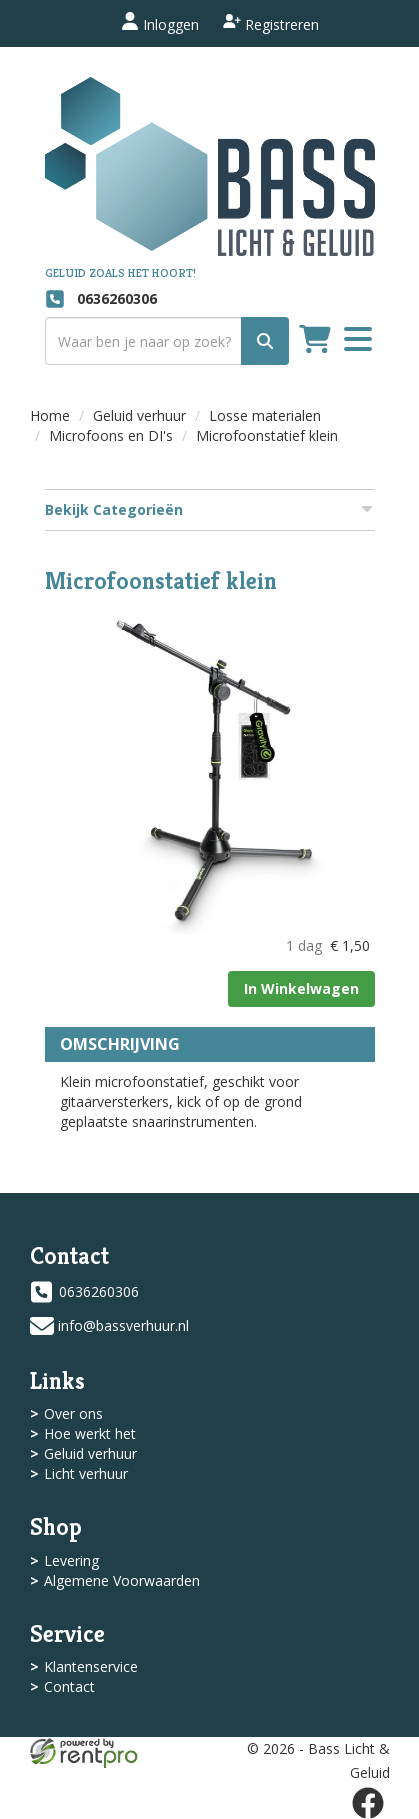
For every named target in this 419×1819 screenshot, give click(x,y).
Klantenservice (91, 1666)
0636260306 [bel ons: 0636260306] (99, 1291)
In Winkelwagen (301, 988)
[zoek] (265, 341)
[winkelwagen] (315, 341)
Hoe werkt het (90, 1433)
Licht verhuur (86, 1473)
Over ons (73, 1413)
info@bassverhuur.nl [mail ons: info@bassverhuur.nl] (123, 1325)
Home (50, 415)
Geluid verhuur (139, 415)
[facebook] (368, 1803)
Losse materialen (265, 415)
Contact (69, 1686)
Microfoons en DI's (111, 435)
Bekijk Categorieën (210, 509)
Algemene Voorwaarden (122, 1580)
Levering (71, 1560)
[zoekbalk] (167, 341)
